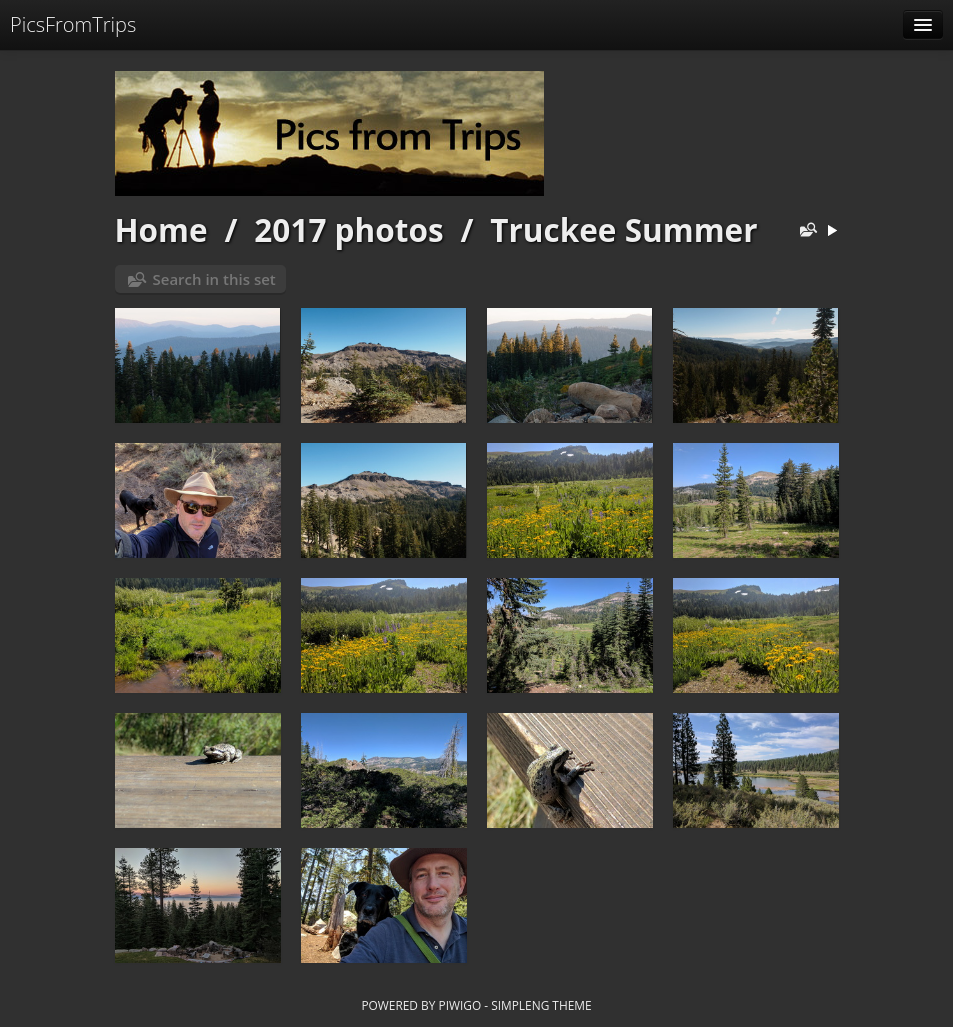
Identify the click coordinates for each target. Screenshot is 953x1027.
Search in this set (214, 279)
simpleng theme (541, 1005)
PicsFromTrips (73, 24)
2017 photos (348, 229)
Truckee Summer (623, 229)
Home (161, 229)
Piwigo (459, 1005)
